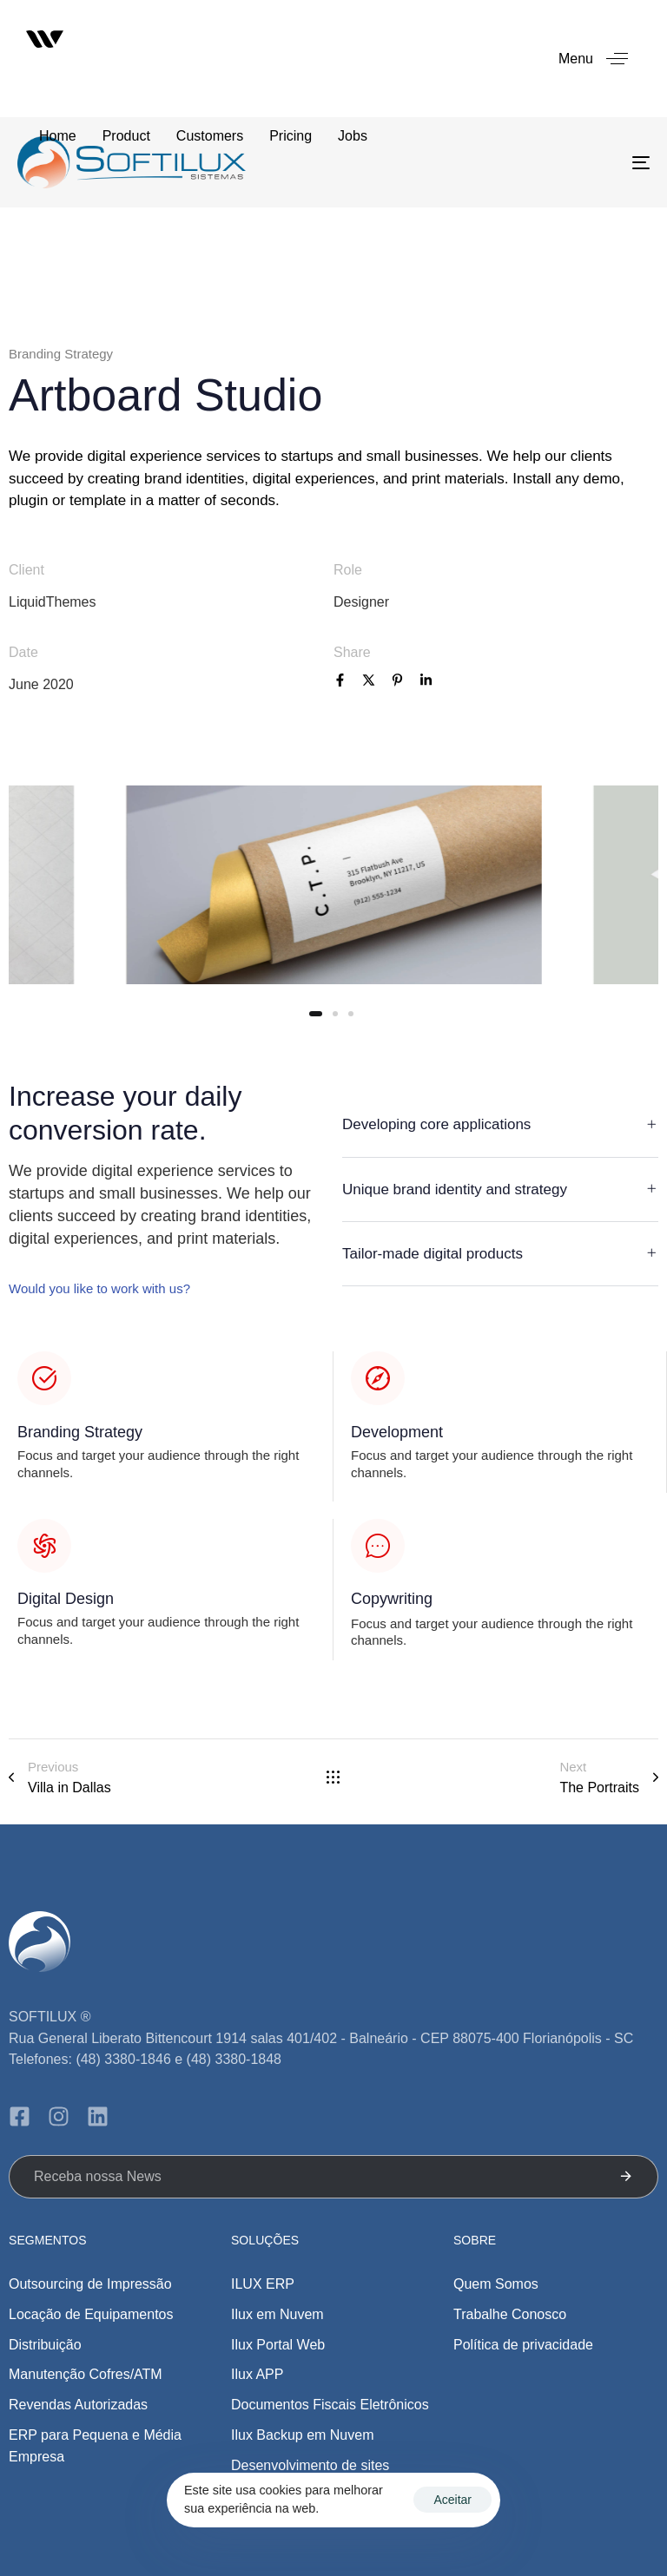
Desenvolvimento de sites (310, 2465)
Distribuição (45, 2344)
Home (57, 135)
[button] (599, 58)
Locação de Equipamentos (91, 2314)
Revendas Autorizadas (78, 2404)
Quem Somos (495, 2284)
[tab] (500, 1126)
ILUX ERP (262, 2284)
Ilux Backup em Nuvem (302, 2435)
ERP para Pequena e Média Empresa (95, 2446)
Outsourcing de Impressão (90, 2284)
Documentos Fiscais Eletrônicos (330, 2404)
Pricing (290, 135)
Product (126, 135)
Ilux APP (257, 2374)
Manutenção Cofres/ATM (85, 2374)
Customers (209, 135)
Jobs (352, 135)
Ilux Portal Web (278, 2344)
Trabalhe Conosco (509, 2314)
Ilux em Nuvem (277, 2314)
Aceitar (452, 2500)
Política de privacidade (523, 2344)
